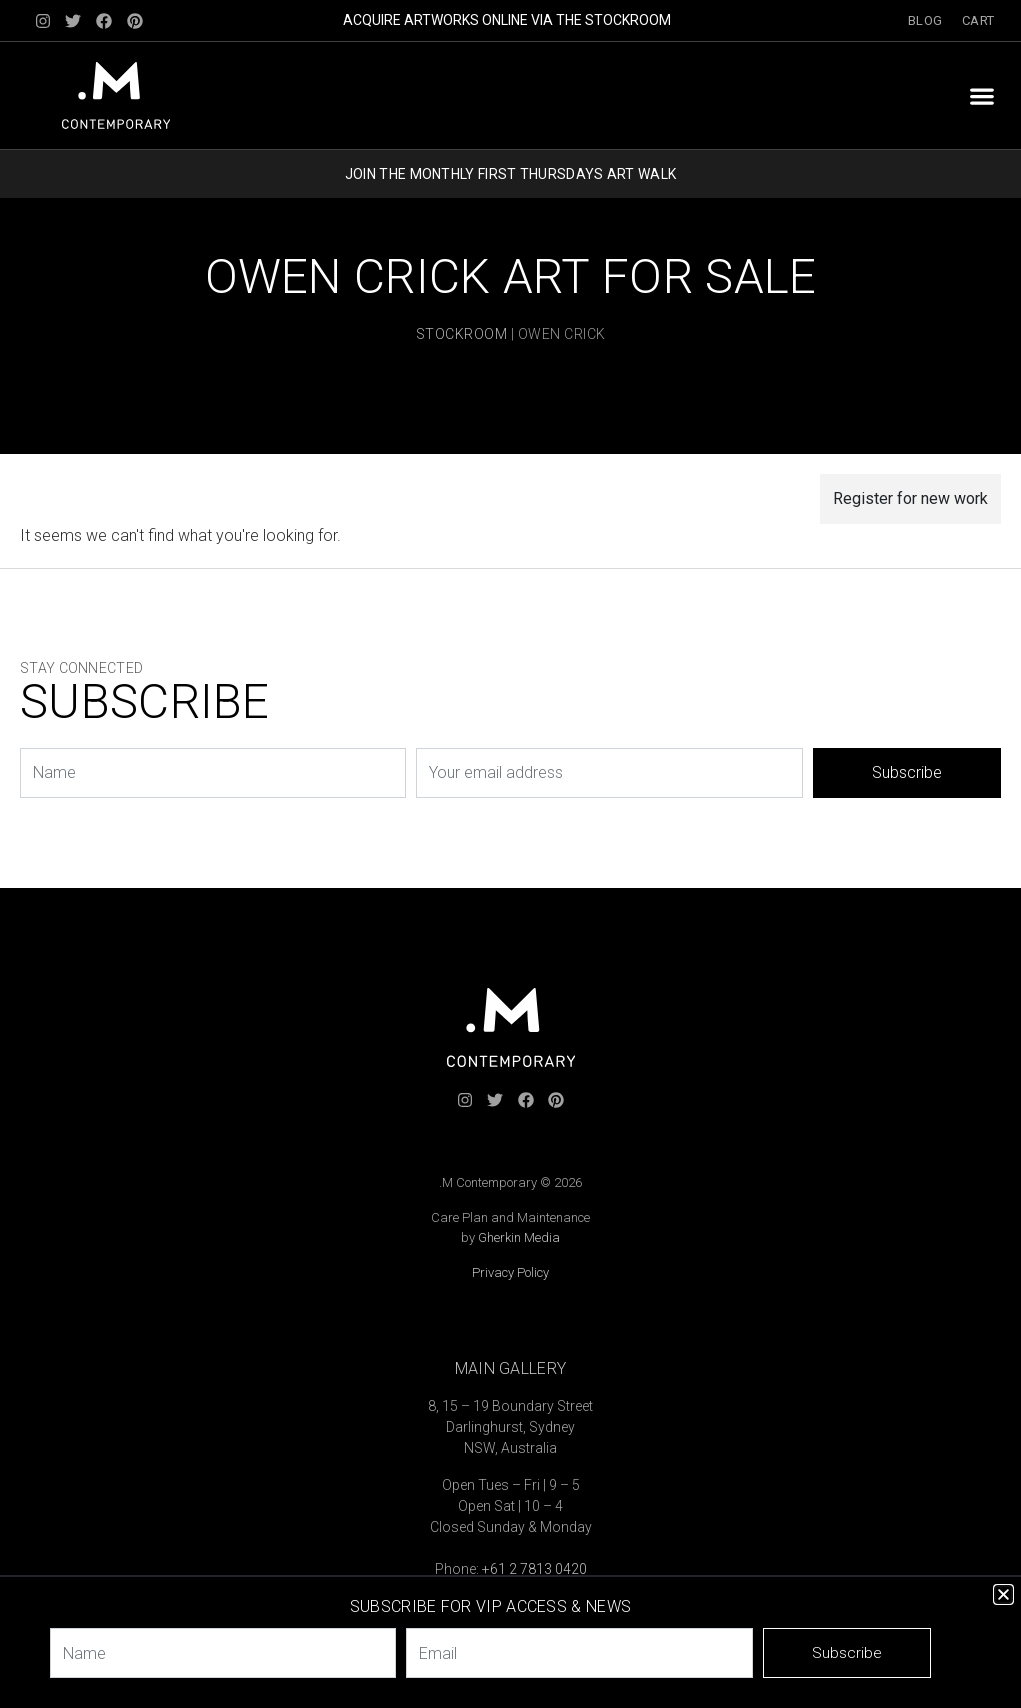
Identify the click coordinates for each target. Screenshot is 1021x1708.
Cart (978, 20)
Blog (925, 20)
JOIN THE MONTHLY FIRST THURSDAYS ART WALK (510, 174)
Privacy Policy (510, 1272)
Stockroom (462, 334)
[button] (981, 95)
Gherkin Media (519, 1237)
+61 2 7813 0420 (534, 1569)
